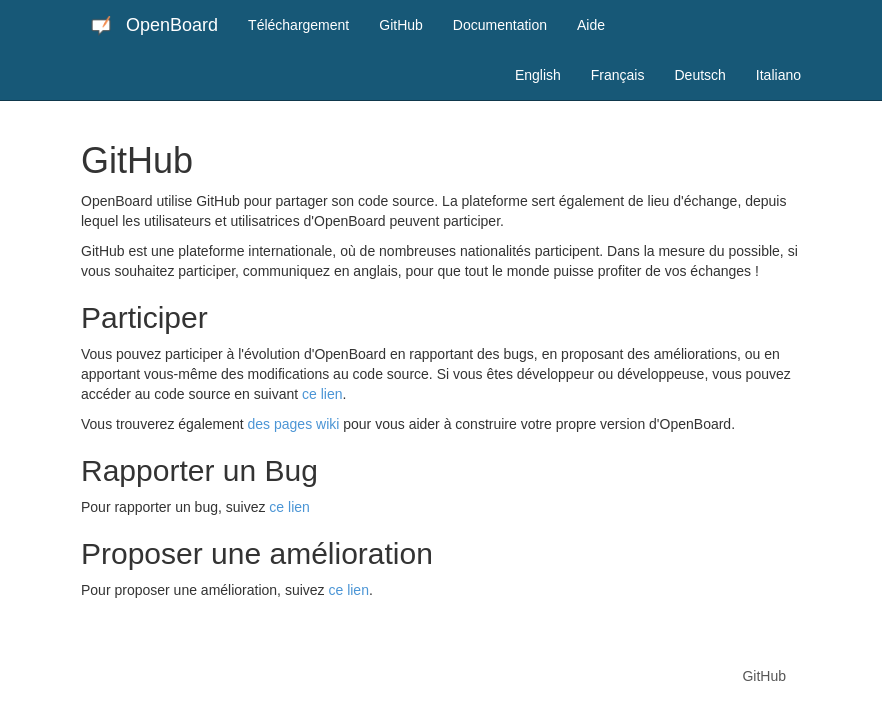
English (538, 75)
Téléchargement (298, 25)
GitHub (401, 25)
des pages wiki (294, 424)
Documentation (500, 25)
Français (618, 75)
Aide (591, 25)
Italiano (778, 75)
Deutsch (699, 75)
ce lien (322, 394)
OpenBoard (154, 25)
